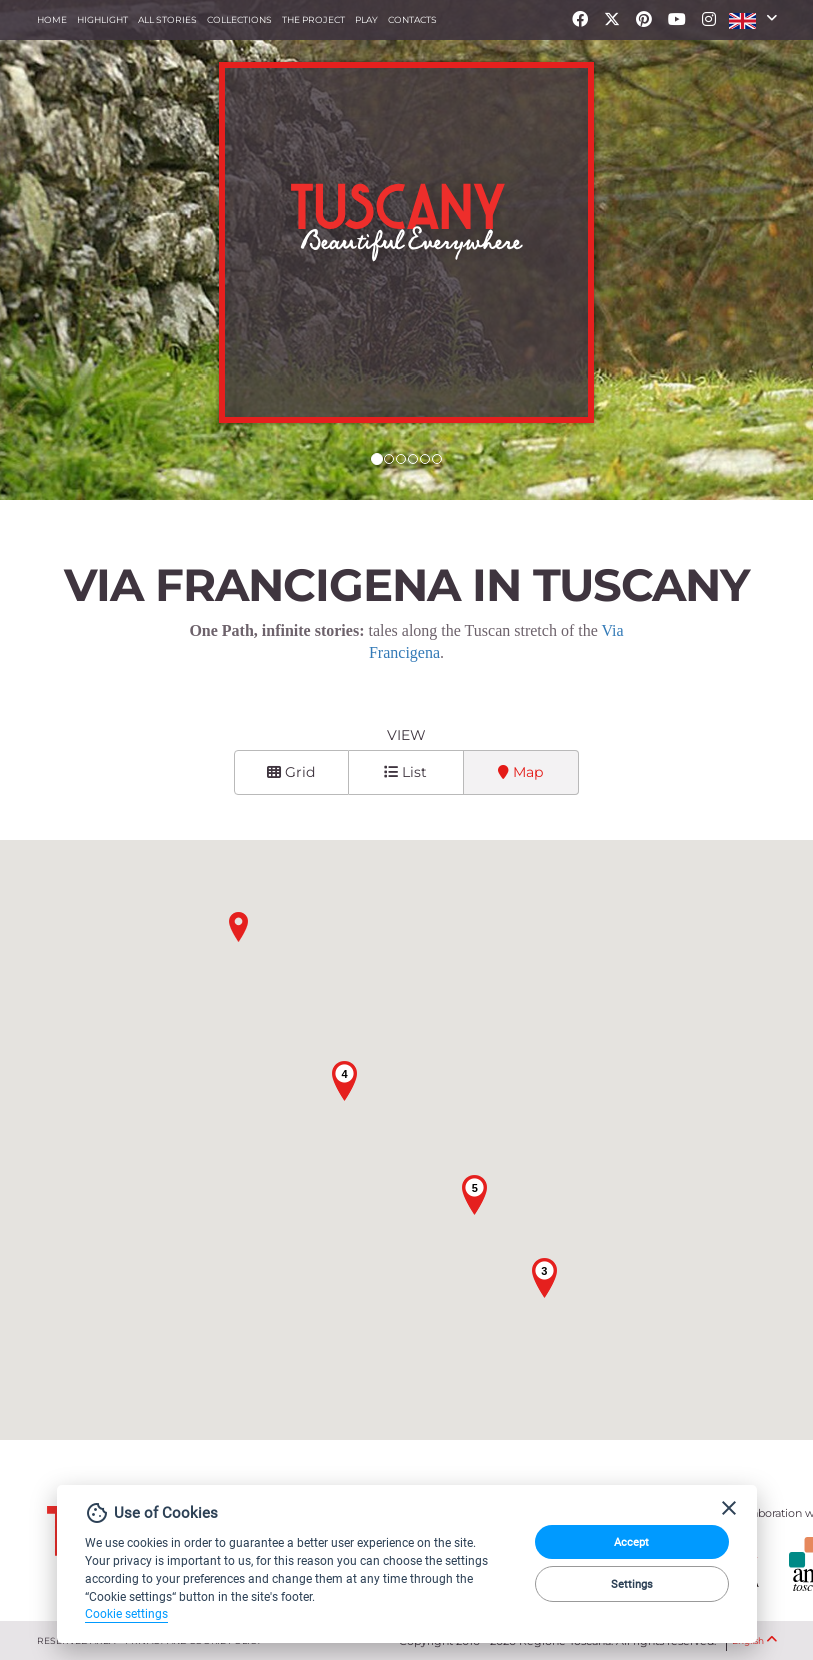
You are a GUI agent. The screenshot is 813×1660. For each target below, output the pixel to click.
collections (239, 19)
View (406, 735)
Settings (632, 1584)
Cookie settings (126, 1614)
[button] (753, 20)
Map (520, 772)
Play (366, 19)
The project (313, 19)
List (405, 772)
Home (52, 19)
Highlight (102, 19)
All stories (167, 19)
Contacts (412, 19)
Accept (631, 1542)
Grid (291, 772)
